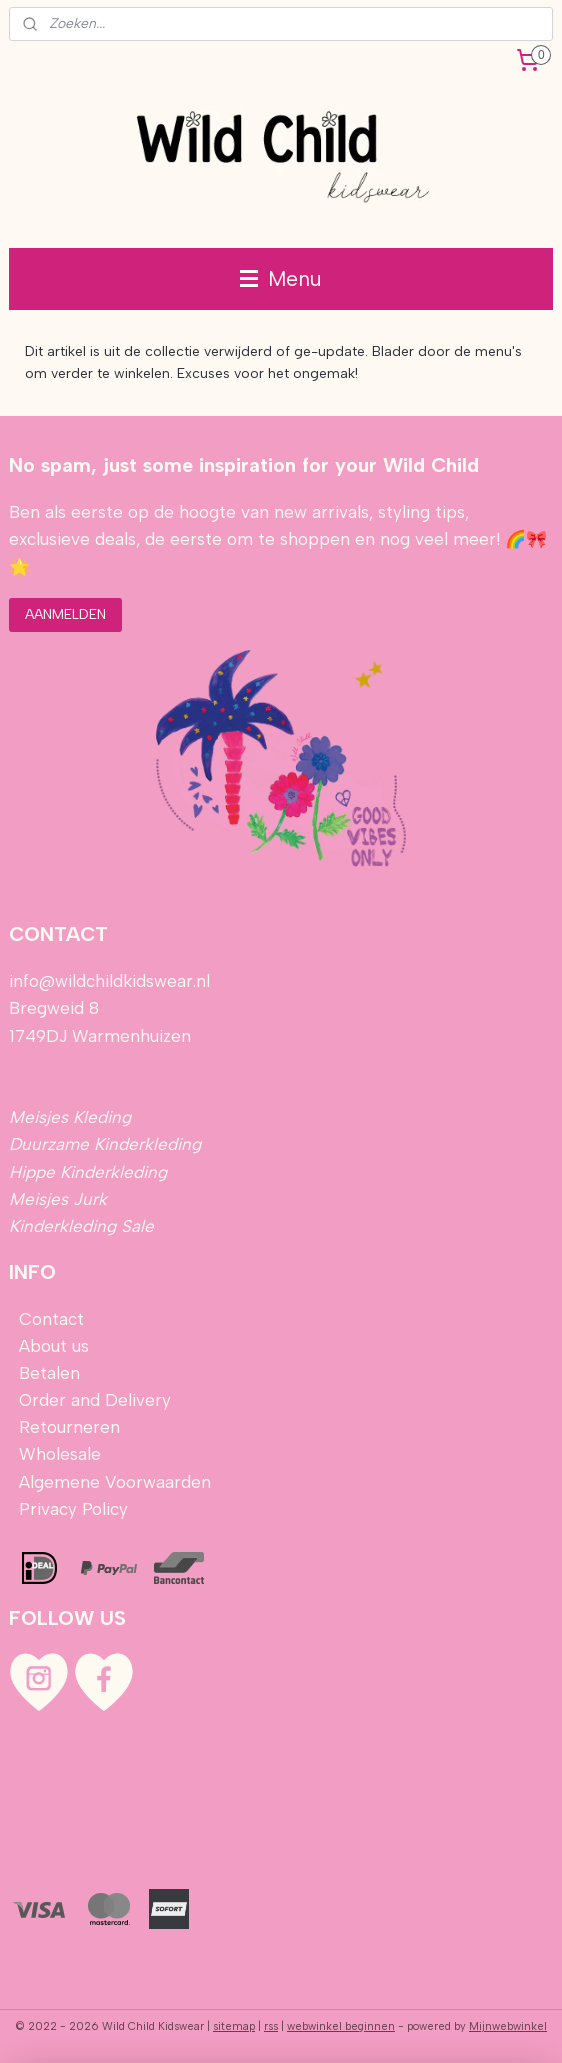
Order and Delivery (95, 1400)
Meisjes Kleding (70, 1117)
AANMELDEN (65, 614)
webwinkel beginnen (341, 2026)
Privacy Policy (73, 1509)
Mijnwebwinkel (508, 2026)
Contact (51, 1319)
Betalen (47, 1373)
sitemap (234, 2026)
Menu (281, 278)
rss (271, 2026)
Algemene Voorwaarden (115, 1482)
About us (54, 1346)
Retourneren (69, 1427)
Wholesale (60, 1454)
